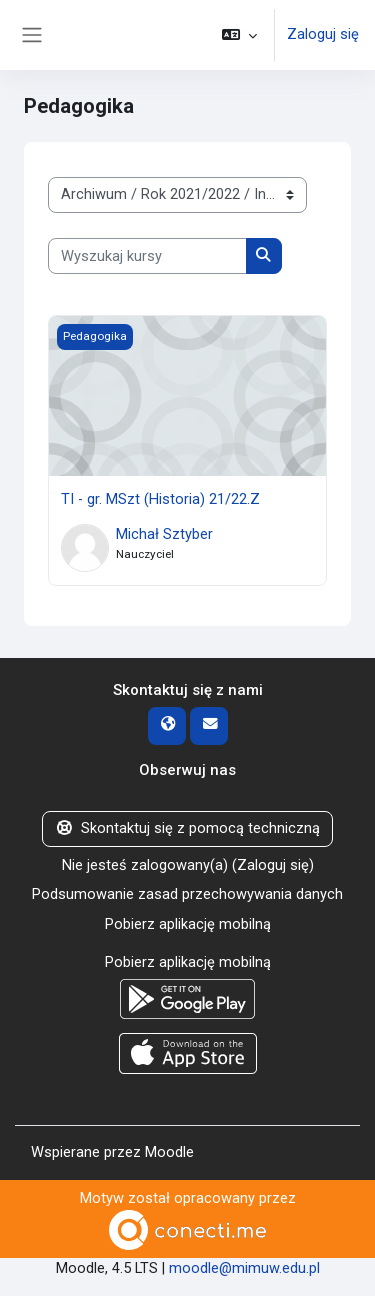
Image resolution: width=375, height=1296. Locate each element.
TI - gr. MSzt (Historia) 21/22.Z (160, 499)
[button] (239, 35)
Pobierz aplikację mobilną (188, 924)
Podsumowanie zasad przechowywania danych (187, 894)
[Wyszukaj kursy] (147, 256)
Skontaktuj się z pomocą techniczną (187, 828)
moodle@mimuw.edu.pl (244, 1268)
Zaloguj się (323, 34)
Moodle (169, 1152)
